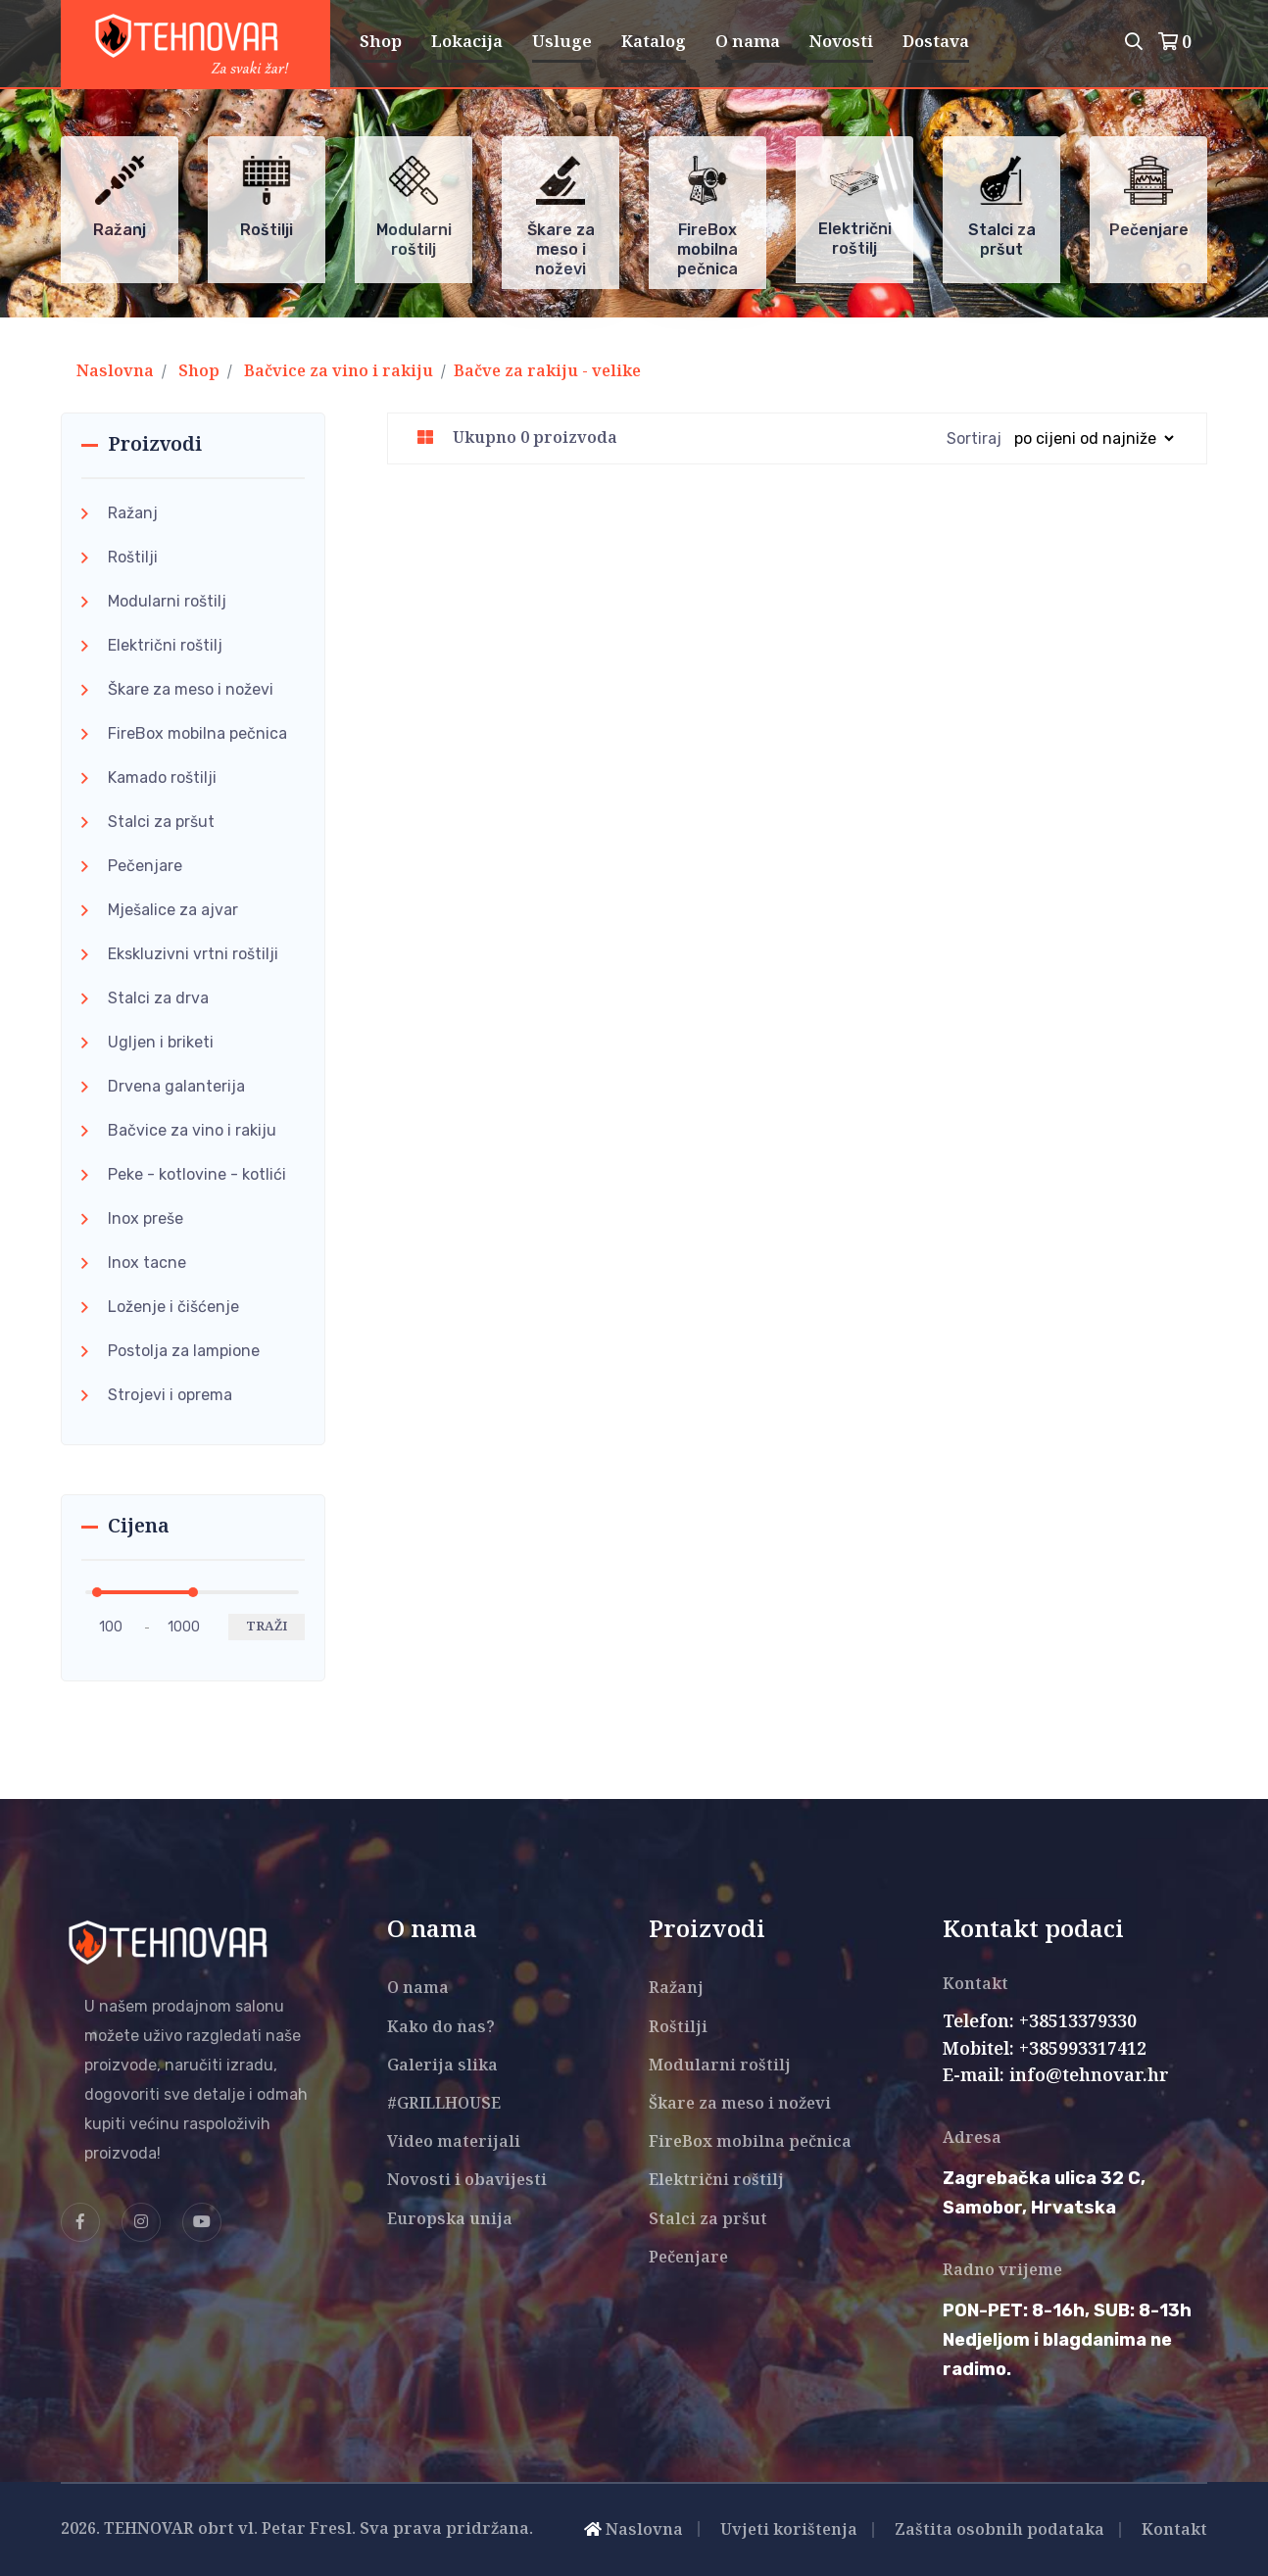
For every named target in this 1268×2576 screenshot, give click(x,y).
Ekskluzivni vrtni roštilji (193, 954)
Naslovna (115, 372)
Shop (381, 42)
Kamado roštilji (162, 777)
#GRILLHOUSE (444, 2104)
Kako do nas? (441, 2027)
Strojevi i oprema (170, 1394)
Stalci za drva (158, 998)
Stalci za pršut (161, 821)
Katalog (653, 42)
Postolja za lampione (184, 1350)
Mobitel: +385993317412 (1044, 2050)
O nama (747, 42)
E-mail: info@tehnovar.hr (1056, 2076)
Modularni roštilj (167, 601)
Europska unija (449, 2220)
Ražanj (133, 513)
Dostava (935, 42)
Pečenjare (145, 865)
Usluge (562, 42)
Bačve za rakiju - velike (547, 372)
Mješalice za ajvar (173, 909)
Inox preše (145, 1218)
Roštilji (133, 557)
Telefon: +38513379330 (1040, 2022)
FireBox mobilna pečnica (197, 733)
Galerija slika (442, 2066)
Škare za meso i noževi (190, 689)
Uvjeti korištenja (788, 2530)
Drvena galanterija (176, 1086)
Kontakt (1174, 2530)
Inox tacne (147, 1262)
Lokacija (467, 42)
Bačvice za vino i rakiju (338, 372)
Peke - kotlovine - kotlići (197, 1174)
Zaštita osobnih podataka (999, 2530)
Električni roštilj (165, 645)
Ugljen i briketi (161, 1042)
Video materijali (453, 2142)
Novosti (841, 42)
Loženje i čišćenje (173, 1306)
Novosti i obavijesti (467, 2180)
